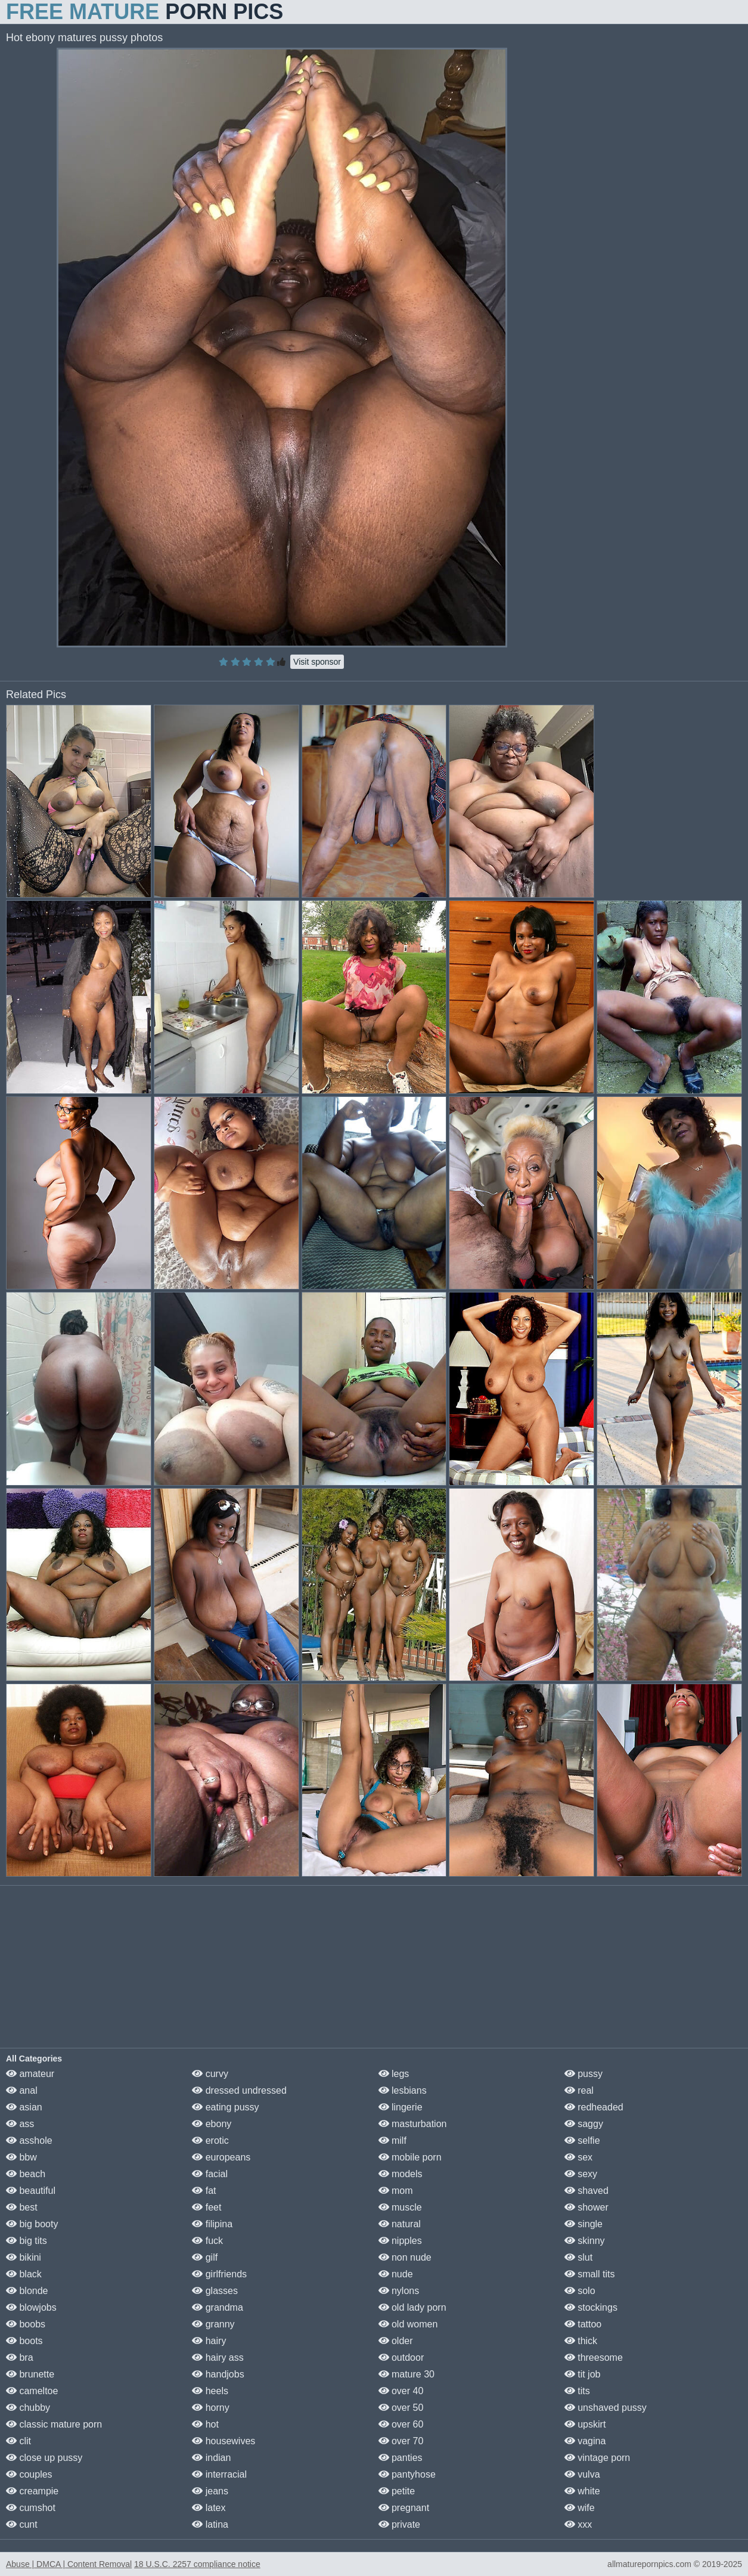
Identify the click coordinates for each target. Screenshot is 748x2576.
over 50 (401, 2408)
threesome (593, 2357)
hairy (209, 2341)
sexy (580, 2174)
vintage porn (597, 2458)
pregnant (404, 2508)
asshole (29, 2140)
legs (393, 2074)
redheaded (593, 2107)
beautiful (30, 2191)
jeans (210, 2491)
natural (399, 2224)
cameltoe (32, 2391)
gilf (205, 2257)
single (583, 2224)
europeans (221, 2157)
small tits (589, 2274)
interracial (219, 2474)
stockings (590, 2307)
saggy (583, 2124)
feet (206, 2207)
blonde (27, 2291)
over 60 (401, 2424)
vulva (582, 2474)
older (395, 2341)
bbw (21, 2157)
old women (408, 2324)
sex (578, 2157)
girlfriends (219, 2274)
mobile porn (410, 2157)
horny (210, 2408)
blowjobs (31, 2307)
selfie (582, 2140)
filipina (212, 2224)
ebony (211, 2124)
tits (577, 2391)
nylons (399, 2291)
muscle (400, 2207)
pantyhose (407, 2474)
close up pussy (44, 2458)
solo (579, 2291)
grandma (217, 2307)
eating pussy (225, 2107)
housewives (223, 2441)
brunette (30, 2374)
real (579, 2090)
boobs (25, 2324)
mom (395, 2191)
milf (392, 2140)
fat (204, 2191)
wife (579, 2508)
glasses (215, 2291)
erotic (210, 2140)
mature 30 (406, 2374)
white (582, 2491)
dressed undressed (239, 2090)
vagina (585, 2441)
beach (25, 2174)
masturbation (412, 2124)
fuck (207, 2241)
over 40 (401, 2391)
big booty (32, 2224)
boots (24, 2341)
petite (396, 2491)
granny (213, 2324)
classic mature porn (54, 2424)
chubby (28, 2408)
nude (395, 2274)
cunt (22, 2524)
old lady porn (412, 2307)
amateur (30, 2074)
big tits (26, 2241)
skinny (584, 2241)
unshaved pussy (605, 2408)
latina (210, 2524)
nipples (400, 2241)
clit (18, 2441)
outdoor (401, 2357)
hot (205, 2424)
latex (208, 2508)
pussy (583, 2074)
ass (20, 2124)
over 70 (401, 2441)
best (22, 2207)
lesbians (402, 2090)
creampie (32, 2491)
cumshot (30, 2508)
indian (211, 2458)
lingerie (400, 2107)
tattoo (582, 2324)
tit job (582, 2374)
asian (24, 2107)
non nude (405, 2257)
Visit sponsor (317, 662)
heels (210, 2391)
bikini (23, 2257)
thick (580, 2341)
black (24, 2274)
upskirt (585, 2424)
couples (29, 2474)
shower (586, 2207)
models (400, 2174)
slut (578, 2257)
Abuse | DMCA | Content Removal (69, 2564)
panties (400, 2458)
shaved (586, 2191)
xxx (578, 2524)
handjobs (218, 2374)
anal (22, 2090)
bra (19, 2357)
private (399, 2524)
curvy (210, 2074)
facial (210, 2174)
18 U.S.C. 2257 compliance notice (197, 2564)
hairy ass (217, 2357)
